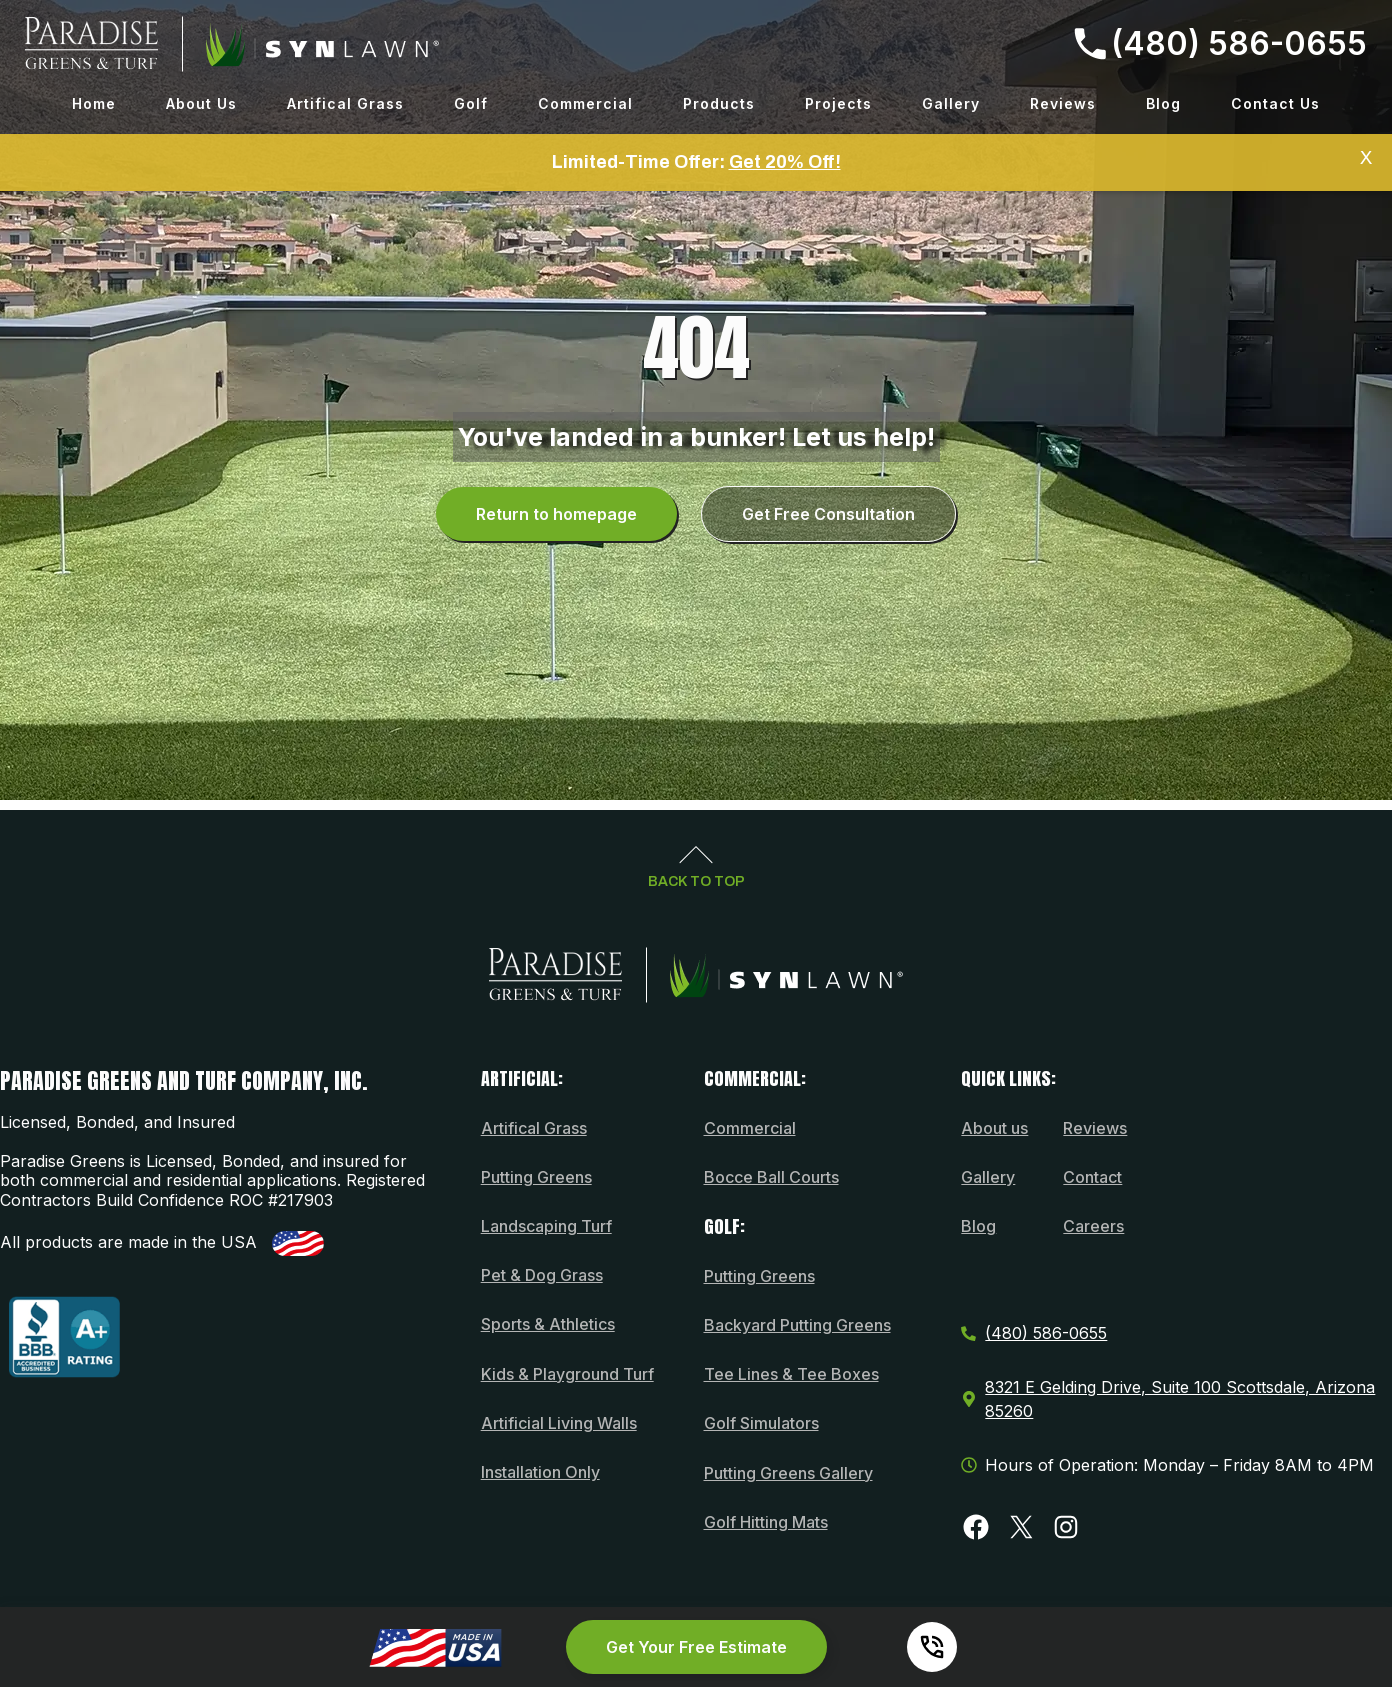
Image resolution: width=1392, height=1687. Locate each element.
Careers (1093, 1226)
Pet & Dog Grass (542, 1275)
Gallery (951, 103)
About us (994, 1128)
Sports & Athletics (548, 1324)
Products (719, 103)
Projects (838, 103)
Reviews (1063, 103)
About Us (201, 103)
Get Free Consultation (828, 514)
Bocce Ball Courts (771, 1177)
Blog (1163, 103)
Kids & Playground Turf (567, 1374)
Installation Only (540, 1472)
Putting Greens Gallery (788, 1473)
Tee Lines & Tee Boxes (791, 1374)
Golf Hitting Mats (766, 1522)
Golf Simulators (761, 1423)
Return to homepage (556, 514)
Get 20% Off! (785, 162)
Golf (471, 103)
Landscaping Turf (546, 1226)
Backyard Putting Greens (797, 1325)
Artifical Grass (345, 103)
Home (94, 103)
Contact (1092, 1177)
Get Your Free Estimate (696, 1647)
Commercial (585, 103)
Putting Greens (536, 1177)
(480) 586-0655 (1220, 43)
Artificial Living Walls (559, 1423)
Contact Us (1275, 103)
